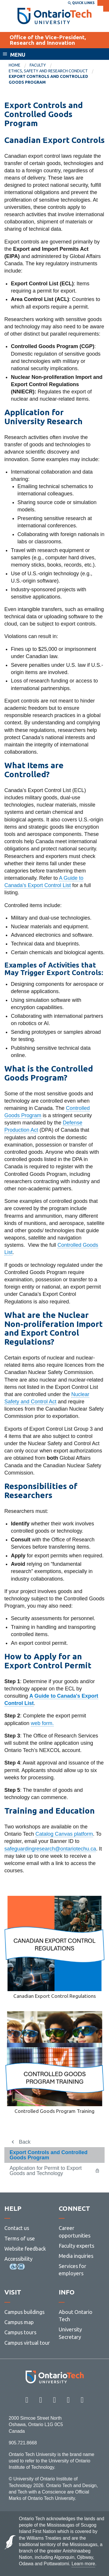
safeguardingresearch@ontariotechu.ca (50, 1849)
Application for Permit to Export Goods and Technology (46, 2170)
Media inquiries (76, 2256)
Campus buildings (24, 2312)
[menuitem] (19, 65)
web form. (42, 1723)
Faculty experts (76, 2246)
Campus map (19, 2322)
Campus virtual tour (27, 2343)
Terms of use (19, 2238)
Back (25, 2142)
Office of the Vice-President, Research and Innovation (48, 40)
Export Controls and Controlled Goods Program (48, 2155)
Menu (17, 55)
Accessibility (18, 2259)
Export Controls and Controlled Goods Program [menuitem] (48, 79)
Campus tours (20, 2332)
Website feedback (25, 2248)
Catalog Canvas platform (64, 1834)
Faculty (38, 65)
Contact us (16, 2228)
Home (14, 65)
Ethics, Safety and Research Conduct (48, 71)
